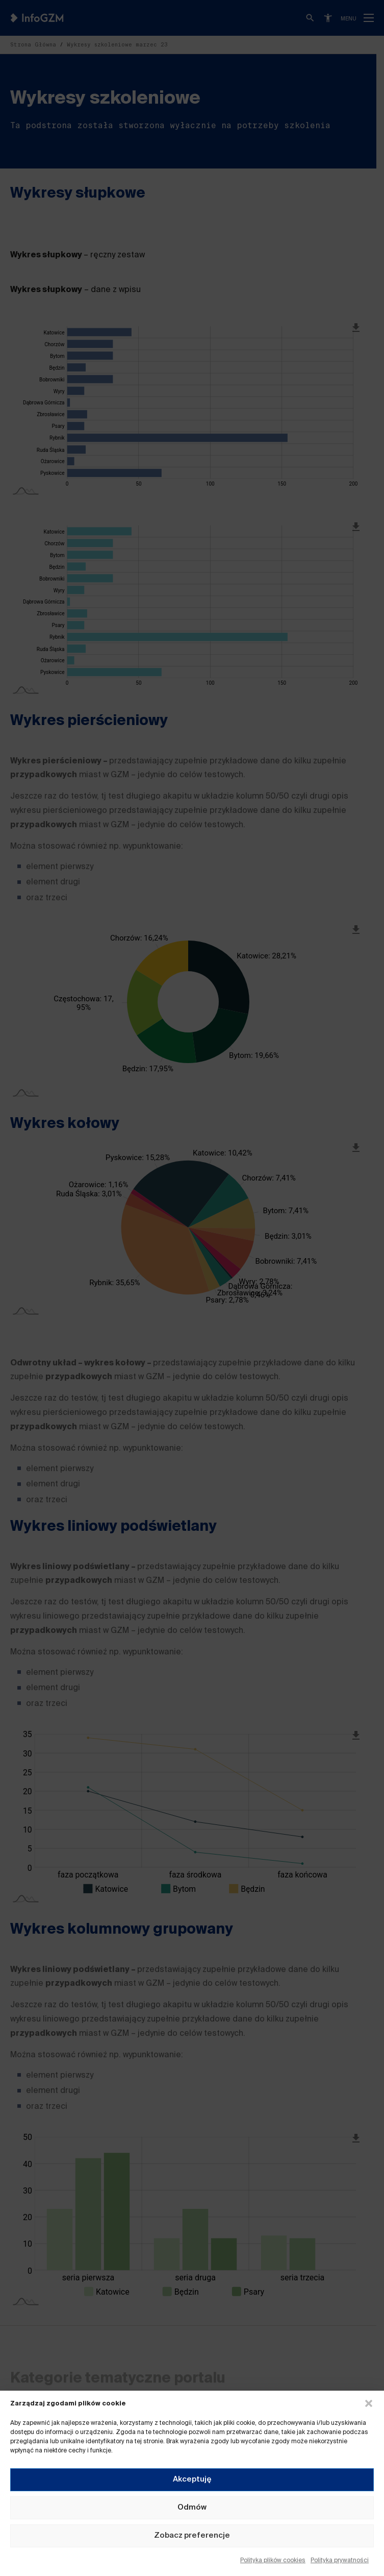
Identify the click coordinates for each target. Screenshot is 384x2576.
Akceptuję (192, 2479)
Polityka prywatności (340, 2561)
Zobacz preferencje (192, 2535)
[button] (369, 2403)
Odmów (192, 2507)
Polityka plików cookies (272, 2561)
